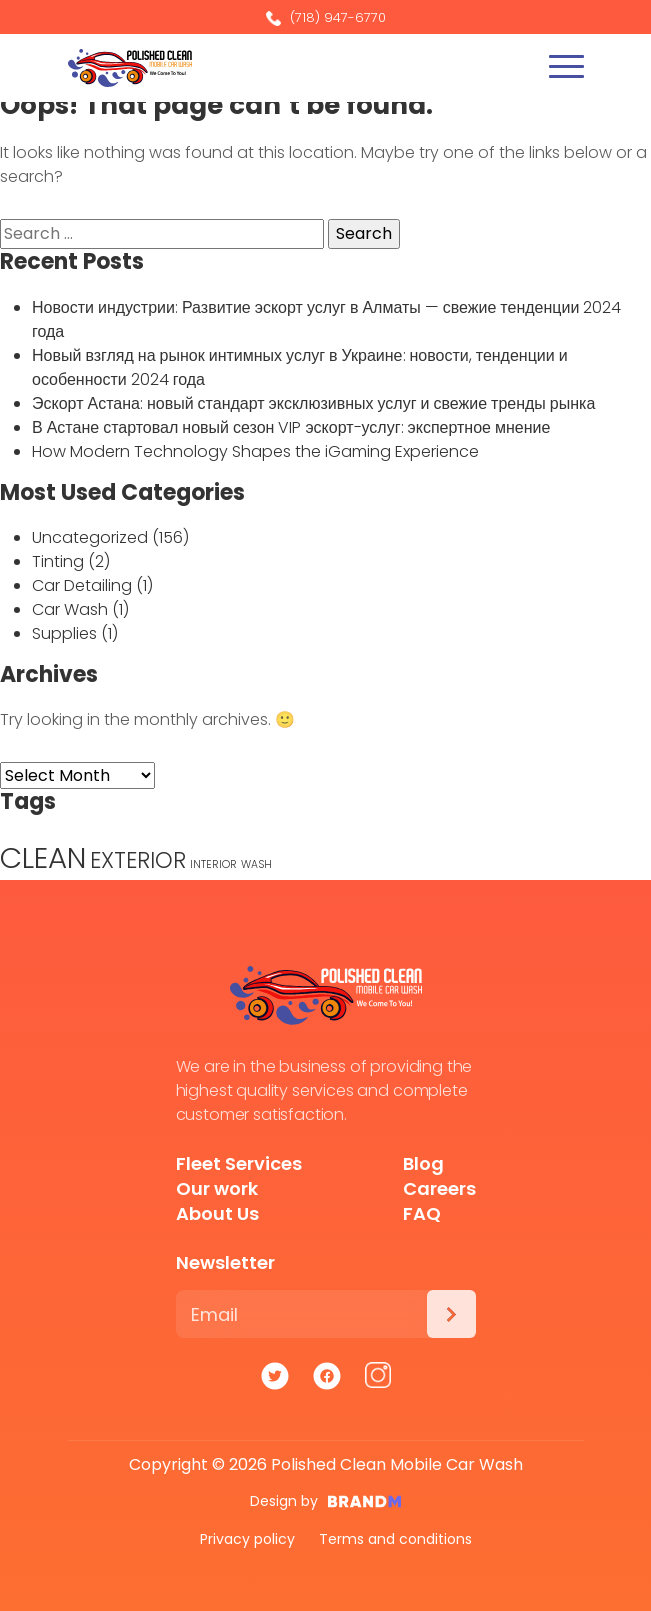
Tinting (58, 561)
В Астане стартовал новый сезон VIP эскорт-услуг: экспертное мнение (291, 427)
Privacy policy (247, 1539)
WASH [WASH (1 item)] (256, 864)
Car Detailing (82, 585)
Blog (423, 1163)
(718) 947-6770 (326, 17)
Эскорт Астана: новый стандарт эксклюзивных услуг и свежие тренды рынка (313, 403)
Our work (217, 1188)
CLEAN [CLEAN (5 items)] (43, 857)
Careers (439, 1188)
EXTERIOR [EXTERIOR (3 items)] (138, 860)
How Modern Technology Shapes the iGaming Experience (255, 451)
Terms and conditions (395, 1539)
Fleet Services (239, 1163)
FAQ (422, 1213)
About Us (217, 1213)
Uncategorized (90, 537)
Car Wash (70, 609)
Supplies (64, 633)
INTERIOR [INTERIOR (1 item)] (213, 864)
